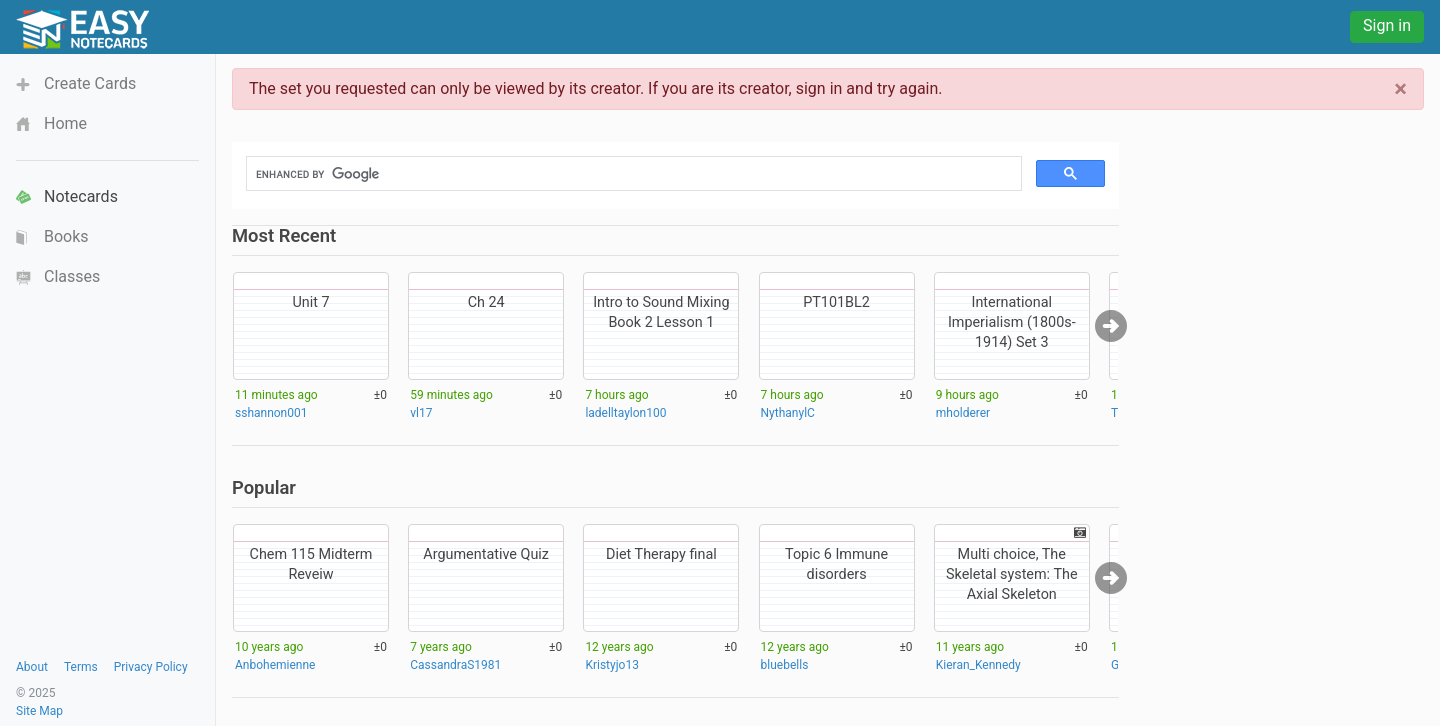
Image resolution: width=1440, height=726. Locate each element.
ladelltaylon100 (625, 413)
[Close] (1400, 89)
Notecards (81, 196)
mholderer (963, 413)
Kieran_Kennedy (978, 665)
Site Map (39, 711)
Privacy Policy (151, 667)
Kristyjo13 (612, 665)
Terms (81, 667)
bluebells (785, 665)
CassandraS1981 (455, 665)
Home (65, 123)
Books (66, 236)
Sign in (1387, 25)
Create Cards (90, 83)
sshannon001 (271, 413)
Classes (72, 276)
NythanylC (788, 413)
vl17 (421, 413)
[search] (632, 174)
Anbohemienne (275, 665)
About (32, 667)
